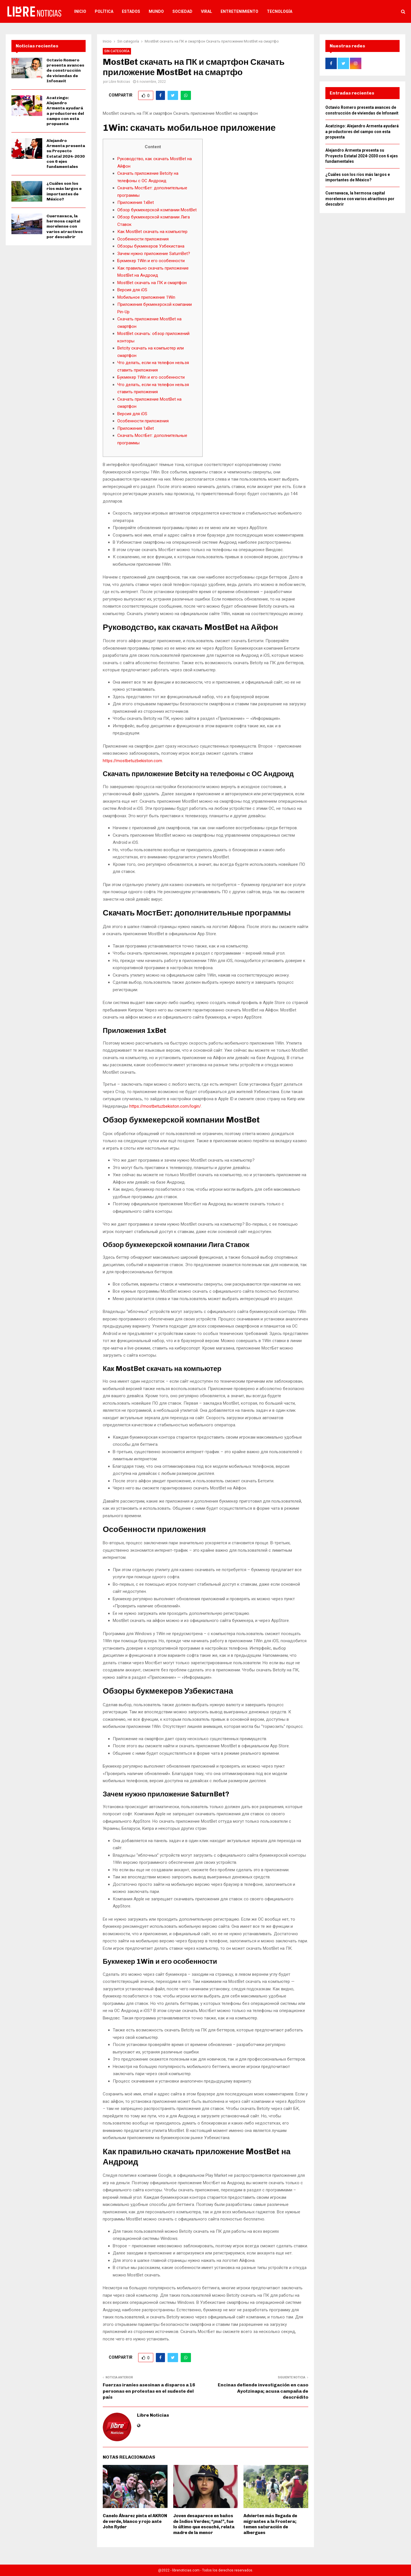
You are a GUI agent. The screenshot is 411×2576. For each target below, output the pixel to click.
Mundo (156, 11)
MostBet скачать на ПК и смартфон (152, 282)
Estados (131, 11)
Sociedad (182, 11)
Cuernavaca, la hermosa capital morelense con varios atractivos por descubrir (65, 226)
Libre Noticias (119, 82)
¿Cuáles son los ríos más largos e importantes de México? (64, 191)
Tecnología (279, 11)
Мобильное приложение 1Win (146, 297)
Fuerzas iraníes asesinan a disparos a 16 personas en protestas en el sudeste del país (149, 2391)
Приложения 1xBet (135, 202)
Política (104, 11)
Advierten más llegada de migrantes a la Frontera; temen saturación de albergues (270, 2524)
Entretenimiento (239, 11)
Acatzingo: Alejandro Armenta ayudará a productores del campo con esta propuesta (65, 110)
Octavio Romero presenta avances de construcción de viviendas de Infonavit (65, 70)
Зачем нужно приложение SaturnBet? (153, 253)
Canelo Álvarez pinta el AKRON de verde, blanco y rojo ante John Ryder (135, 2521)
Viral (206, 11)
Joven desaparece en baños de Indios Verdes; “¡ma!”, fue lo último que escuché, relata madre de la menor (204, 2524)
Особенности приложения (143, 239)
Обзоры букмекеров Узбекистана (150, 246)
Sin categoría (117, 51)
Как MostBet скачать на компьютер (152, 231)
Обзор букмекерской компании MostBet (157, 209)
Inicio (80, 11)
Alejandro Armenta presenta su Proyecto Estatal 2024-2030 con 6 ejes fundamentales (66, 153)
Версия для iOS (132, 289)
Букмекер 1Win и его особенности (151, 260)
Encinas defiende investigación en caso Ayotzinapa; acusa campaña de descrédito (263, 2391)
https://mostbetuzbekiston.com (132, 760)
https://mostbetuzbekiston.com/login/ (165, 1106)
